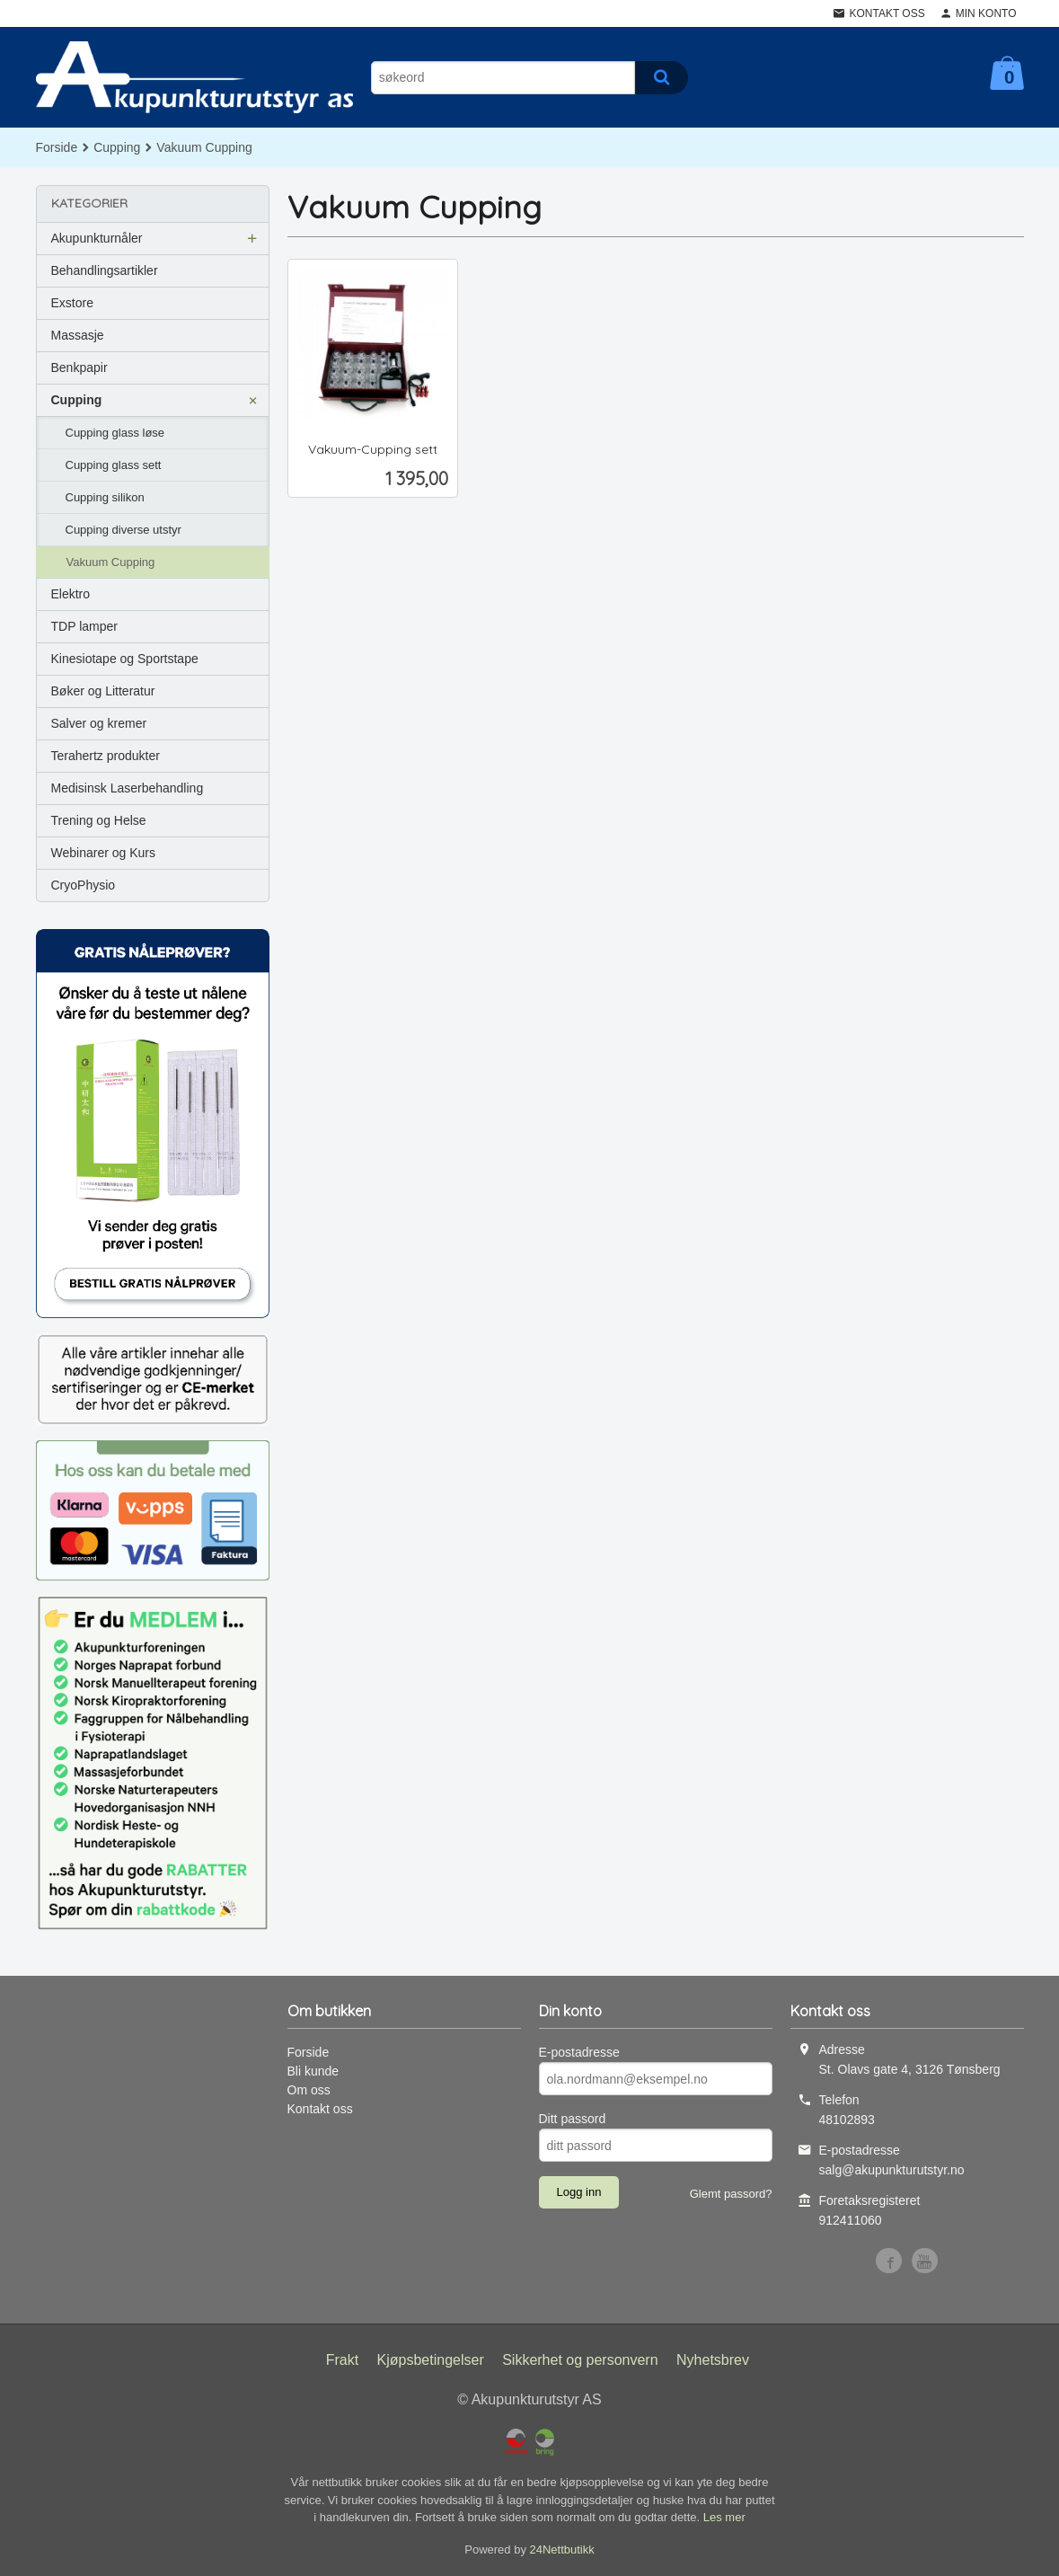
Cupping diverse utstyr (123, 529)
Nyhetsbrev (712, 2360)
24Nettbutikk (562, 2549)
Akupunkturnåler (97, 238)
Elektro (71, 594)
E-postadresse (579, 2052)
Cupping (76, 400)
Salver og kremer (99, 723)
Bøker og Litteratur (103, 691)
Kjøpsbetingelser (430, 2360)
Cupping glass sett (114, 465)
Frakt (342, 2360)
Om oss (309, 2090)
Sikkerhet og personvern (579, 2360)
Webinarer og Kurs (103, 852)
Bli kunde (313, 2071)
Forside (57, 147)
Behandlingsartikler (104, 270)
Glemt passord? (731, 2193)
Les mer (724, 2517)
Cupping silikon (105, 497)
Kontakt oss (320, 2109)
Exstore (72, 303)
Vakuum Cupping (110, 562)
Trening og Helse (98, 820)
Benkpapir (79, 367)
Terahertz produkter (105, 755)
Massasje (77, 335)
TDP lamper (84, 626)
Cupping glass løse (115, 432)
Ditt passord (572, 2118)
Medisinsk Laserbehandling (127, 788)
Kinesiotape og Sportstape (125, 658)
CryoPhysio (83, 885)
